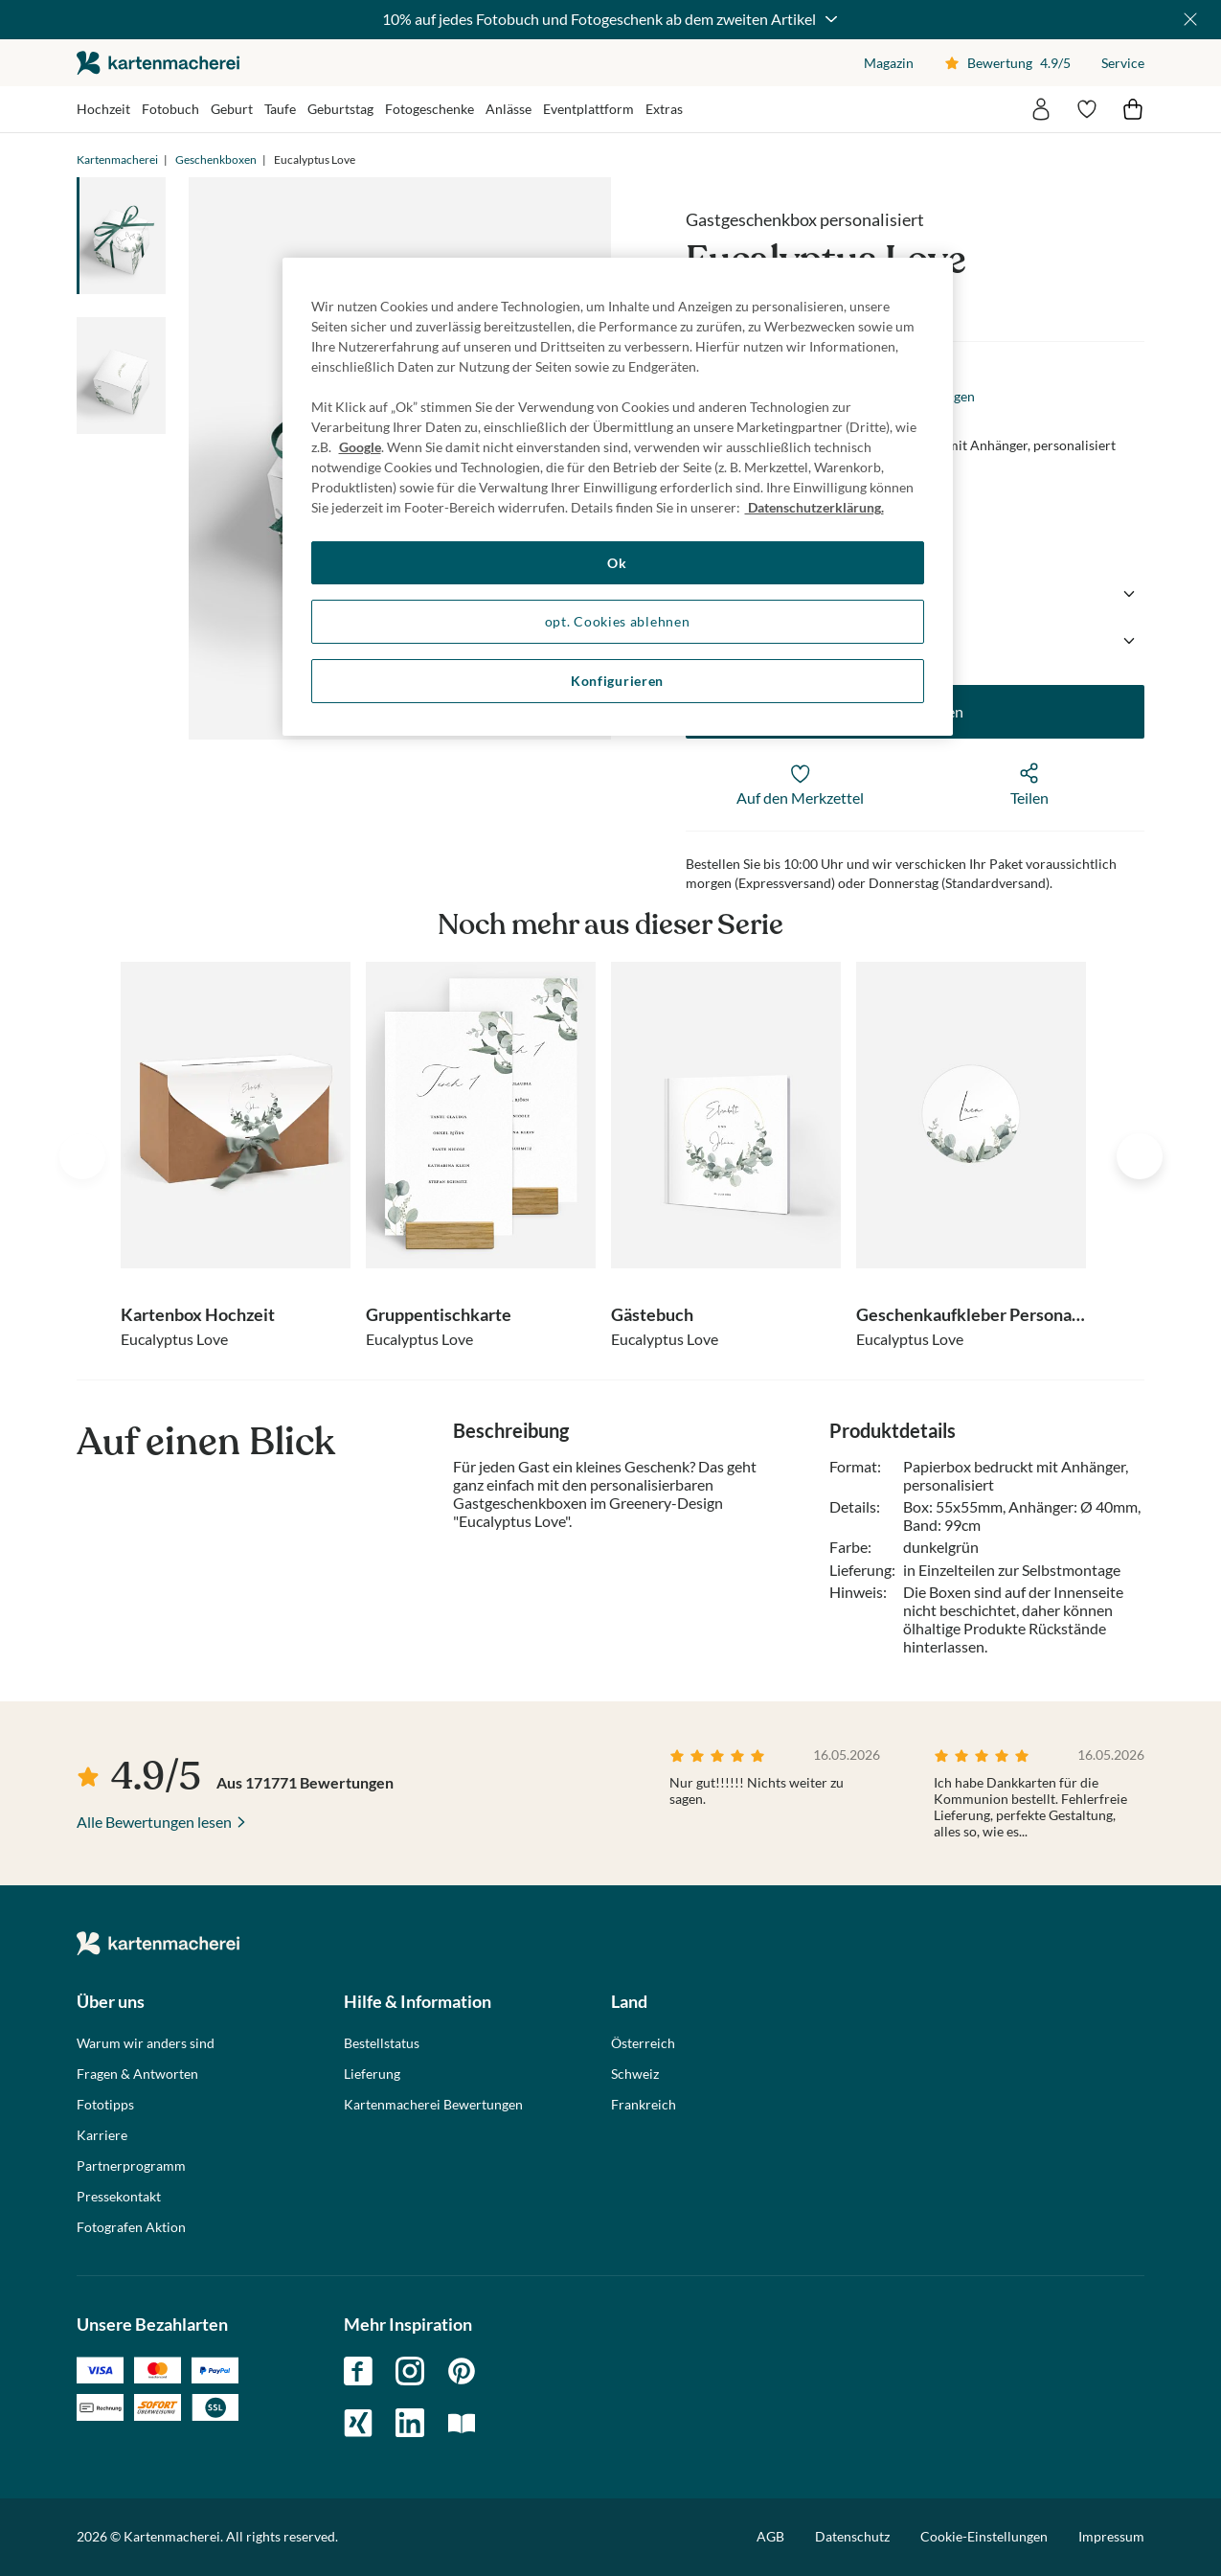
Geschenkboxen (216, 159)
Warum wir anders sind (146, 2043)
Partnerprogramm (131, 2166)
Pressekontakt (119, 2196)
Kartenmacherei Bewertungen (433, 2104)
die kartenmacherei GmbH (158, 63)
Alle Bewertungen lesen (154, 1821)
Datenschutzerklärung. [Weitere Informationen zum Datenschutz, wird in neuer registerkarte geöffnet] (814, 507)
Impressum (1111, 2536)
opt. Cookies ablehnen (617, 621)
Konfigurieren (617, 680)
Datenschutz (852, 2536)
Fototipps (105, 2104)
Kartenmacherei (117, 159)
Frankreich (643, 2104)
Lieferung (372, 2074)
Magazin (889, 63)
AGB (770, 2536)
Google (360, 447)
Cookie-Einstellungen (984, 2536)
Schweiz (635, 2074)
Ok (616, 563)
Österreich (643, 2043)
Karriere (102, 2135)
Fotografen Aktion (131, 2227)
